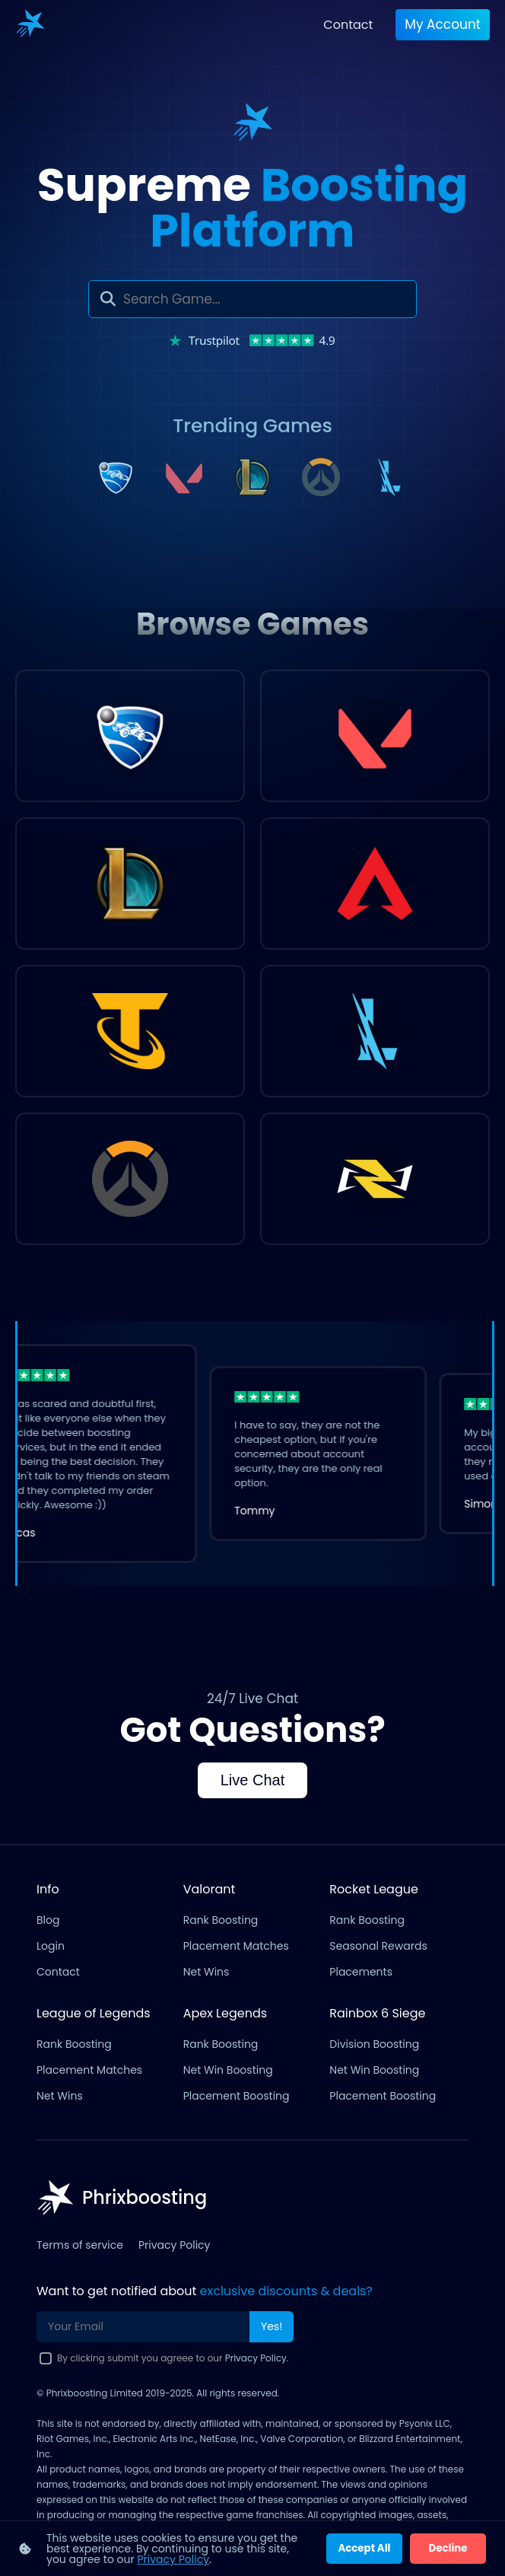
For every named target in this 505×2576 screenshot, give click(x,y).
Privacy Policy (174, 2245)
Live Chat (253, 1780)
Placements (360, 1971)
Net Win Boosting (228, 2070)
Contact (348, 24)
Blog (48, 1920)
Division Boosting (374, 2044)
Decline (447, 2548)
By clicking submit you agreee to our (172, 2358)
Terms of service (80, 2245)
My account (443, 24)
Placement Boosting (236, 2095)
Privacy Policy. (257, 2358)
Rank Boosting (221, 1920)
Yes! (271, 2326)
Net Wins (206, 1971)
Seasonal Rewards (378, 1946)
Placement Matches (236, 1946)
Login (51, 1946)
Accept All (364, 2548)
